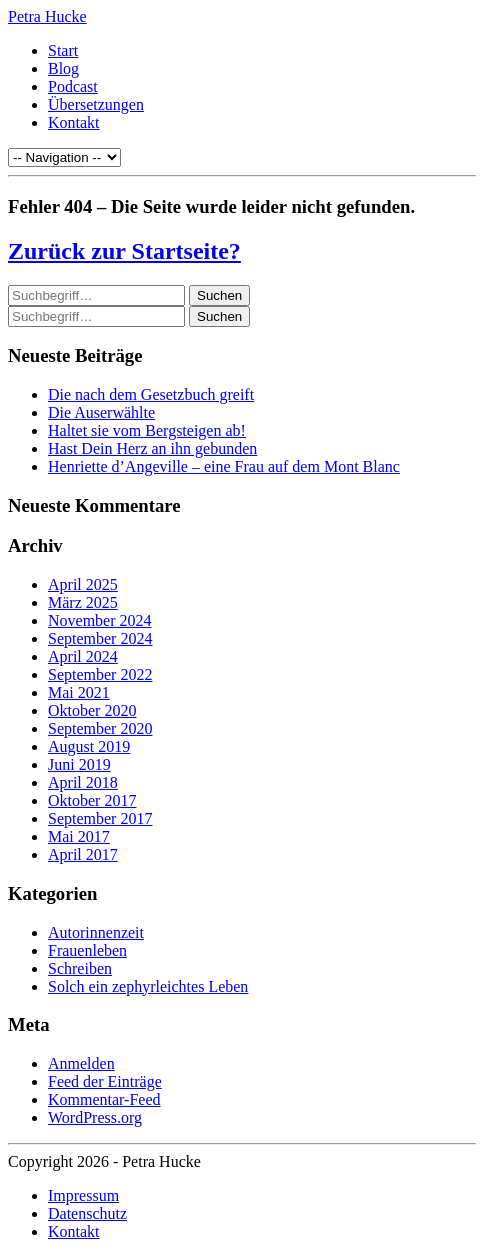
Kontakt (74, 122)
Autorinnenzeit (96, 932)
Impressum (83, 1195)
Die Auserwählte (101, 412)
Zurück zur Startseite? (124, 251)
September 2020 (100, 728)
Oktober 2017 (92, 800)
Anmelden (81, 1063)
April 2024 (83, 656)
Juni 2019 (79, 764)
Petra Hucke (47, 16)
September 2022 (100, 674)
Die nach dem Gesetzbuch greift (151, 394)
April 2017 (83, 854)
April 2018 (83, 782)
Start (63, 50)
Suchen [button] (219, 295)
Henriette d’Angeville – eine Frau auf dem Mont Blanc (224, 466)
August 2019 (89, 746)
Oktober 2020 (92, 710)
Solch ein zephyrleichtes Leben (148, 986)
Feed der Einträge (105, 1081)
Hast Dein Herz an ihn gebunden (152, 448)
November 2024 (100, 620)
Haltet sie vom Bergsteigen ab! (147, 430)
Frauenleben (87, 950)
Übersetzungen (96, 104)
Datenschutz (87, 1213)
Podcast (73, 86)
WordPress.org (95, 1117)
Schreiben (80, 968)
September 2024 (100, 638)
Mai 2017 (79, 836)
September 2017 (100, 818)
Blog (63, 68)
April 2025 (83, 584)
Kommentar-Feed (104, 1099)
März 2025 (83, 602)
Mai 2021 (79, 692)
